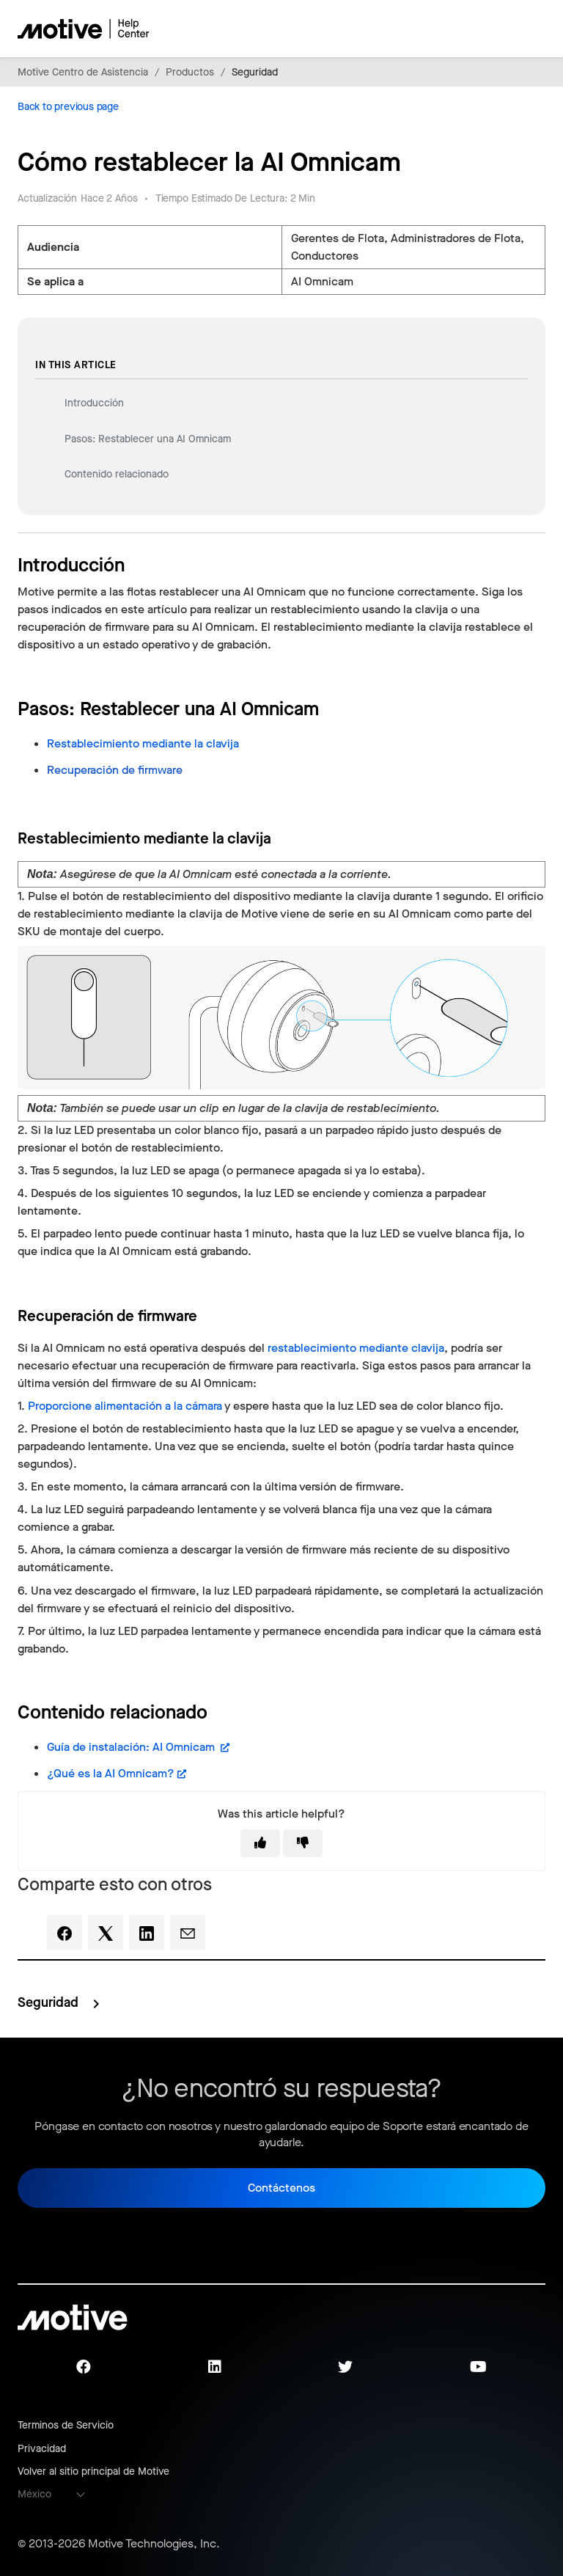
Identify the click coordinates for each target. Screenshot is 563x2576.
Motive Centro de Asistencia (83, 72)
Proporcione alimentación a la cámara (125, 1405)
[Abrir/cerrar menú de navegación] (482, 29)
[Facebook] (64, 1932)
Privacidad (42, 2448)
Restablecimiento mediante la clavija (144, 743)
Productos (190, 72)
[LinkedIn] (146, 1932)
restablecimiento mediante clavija (356, 1347)
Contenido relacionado (117, 474)
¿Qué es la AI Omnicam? (110, 1773)
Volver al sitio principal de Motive (93, 2471)
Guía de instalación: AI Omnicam (132, 1746)
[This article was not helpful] (303, 1843)
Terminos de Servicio (66, 2425)
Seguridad (255, 72)
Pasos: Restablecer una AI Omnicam (149, 439)
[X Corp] (105, 1932)
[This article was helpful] (260, 1843)
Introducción (94, 403)
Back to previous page (68, 107)
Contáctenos (281, 2187)
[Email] (187, 1932)
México (34, 2494)
